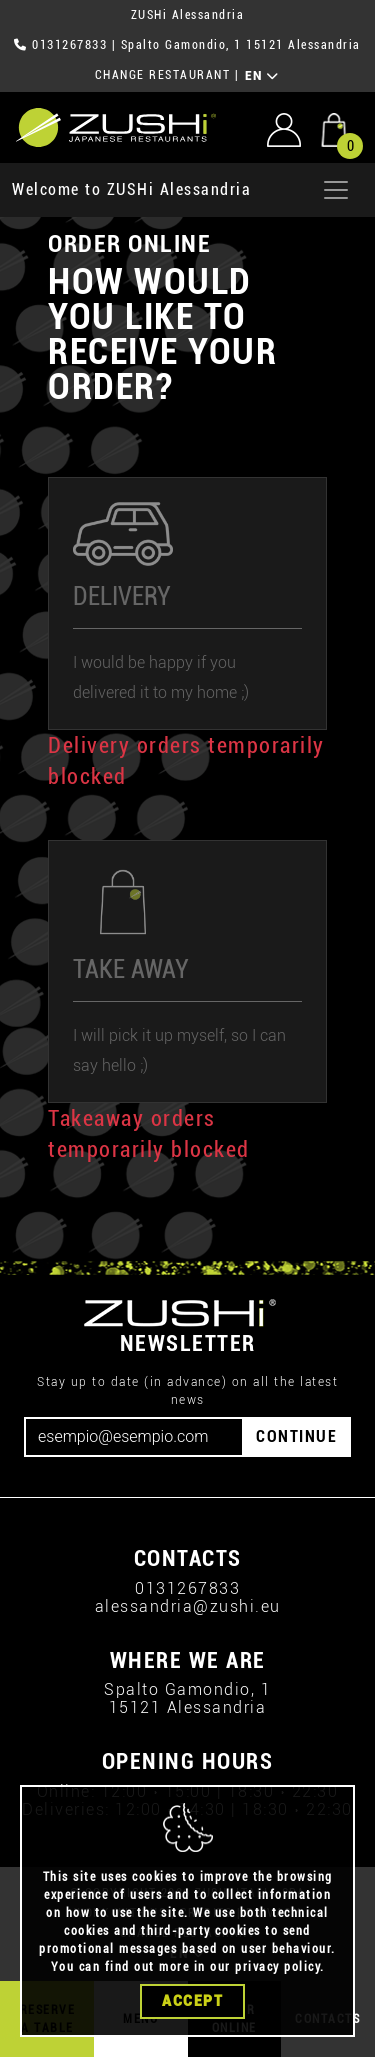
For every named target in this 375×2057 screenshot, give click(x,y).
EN (262, 76)
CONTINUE (296, 1436)
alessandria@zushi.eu (188, 1606)
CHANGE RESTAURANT (163, 75)
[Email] (134, 1437)
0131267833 (69, 45)
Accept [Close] (192, 2002)
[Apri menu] (336, 190)
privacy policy (277, 1968)
